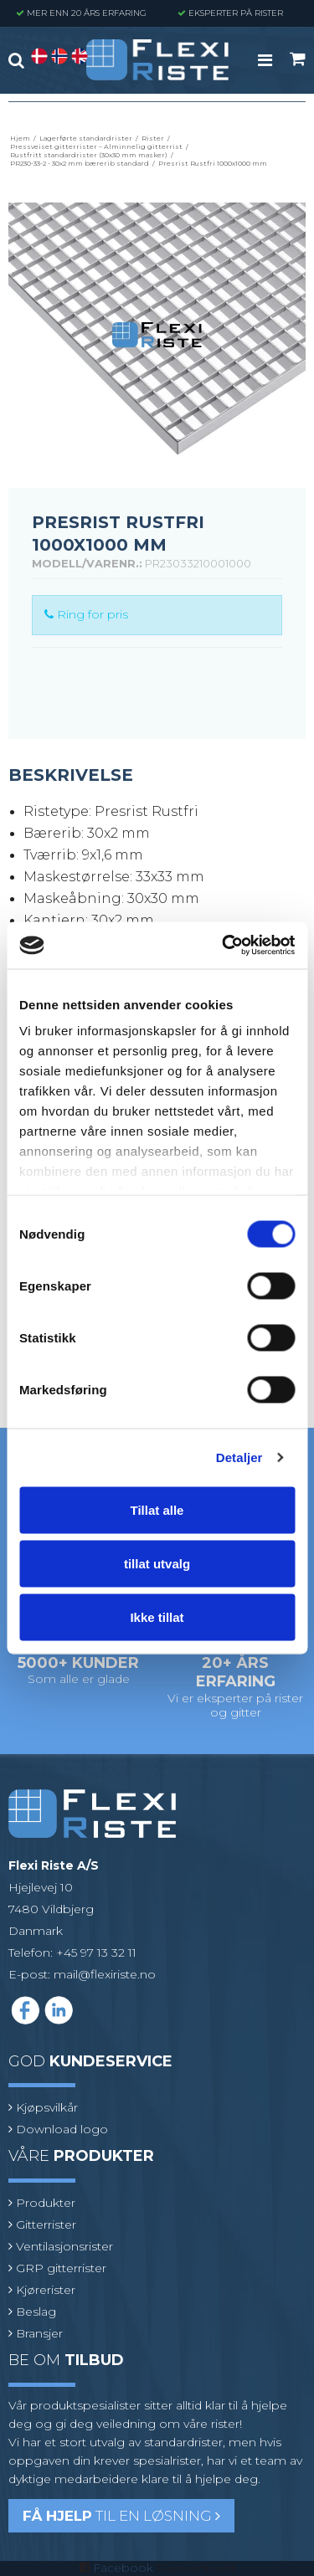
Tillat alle (157, 1509)
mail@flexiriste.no (105, 1974)
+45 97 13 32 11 (96, 1952)
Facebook (123, 2567)
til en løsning (121, 2515)
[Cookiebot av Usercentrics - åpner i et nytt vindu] (223, 946)
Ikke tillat (156, 1616)
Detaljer (239, 1457)
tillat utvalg (157, 1563)
